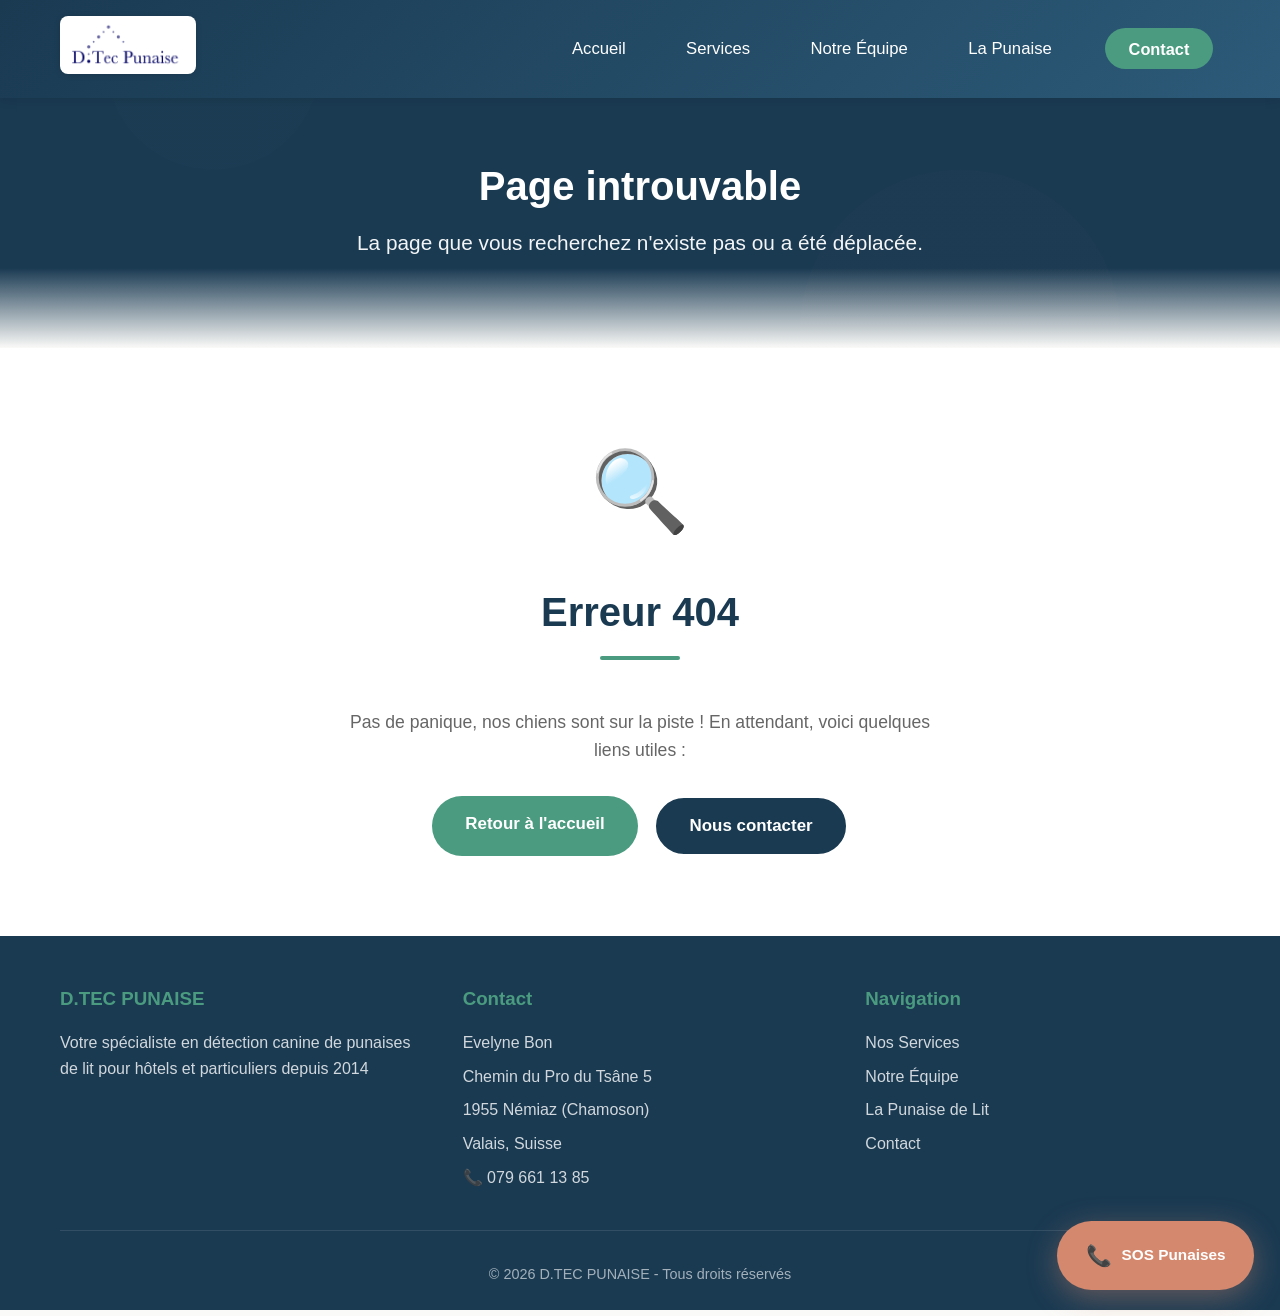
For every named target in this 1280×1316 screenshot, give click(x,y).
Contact (1166, 49)
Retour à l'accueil (525, 828)
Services (812, 49)
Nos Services (912, 1048)
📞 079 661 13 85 (526, 1182)
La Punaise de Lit (927, 1115)
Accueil (724, 49)
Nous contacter (760, 830)
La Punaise (1040, 49)
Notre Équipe (921, 49)
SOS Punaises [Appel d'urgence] (1146, 1250)
